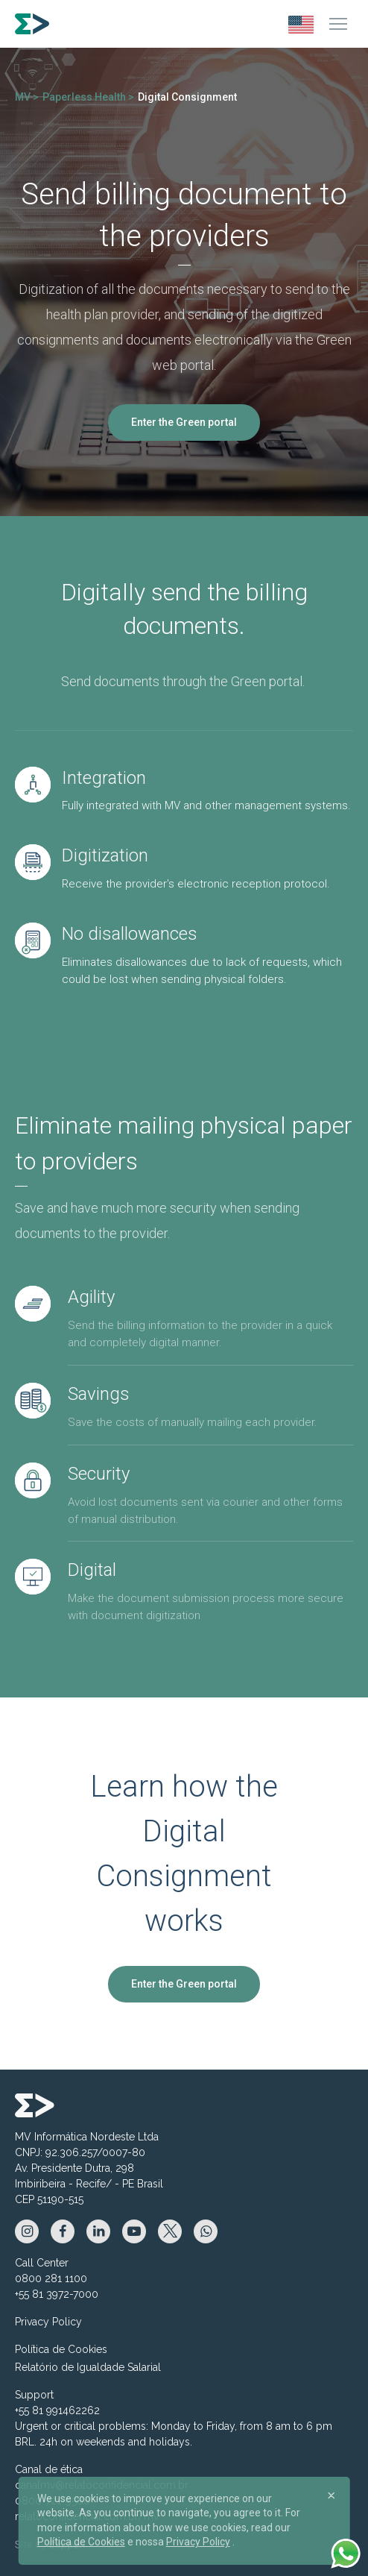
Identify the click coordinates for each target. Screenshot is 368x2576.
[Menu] (338, 24)
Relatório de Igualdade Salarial (88, 2367)
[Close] (331, 2495)
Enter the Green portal (184, 422)
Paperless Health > (88, 97)
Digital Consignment (187, 97)
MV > (27, 97)
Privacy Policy (48, 2322)
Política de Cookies (61, 2349)
